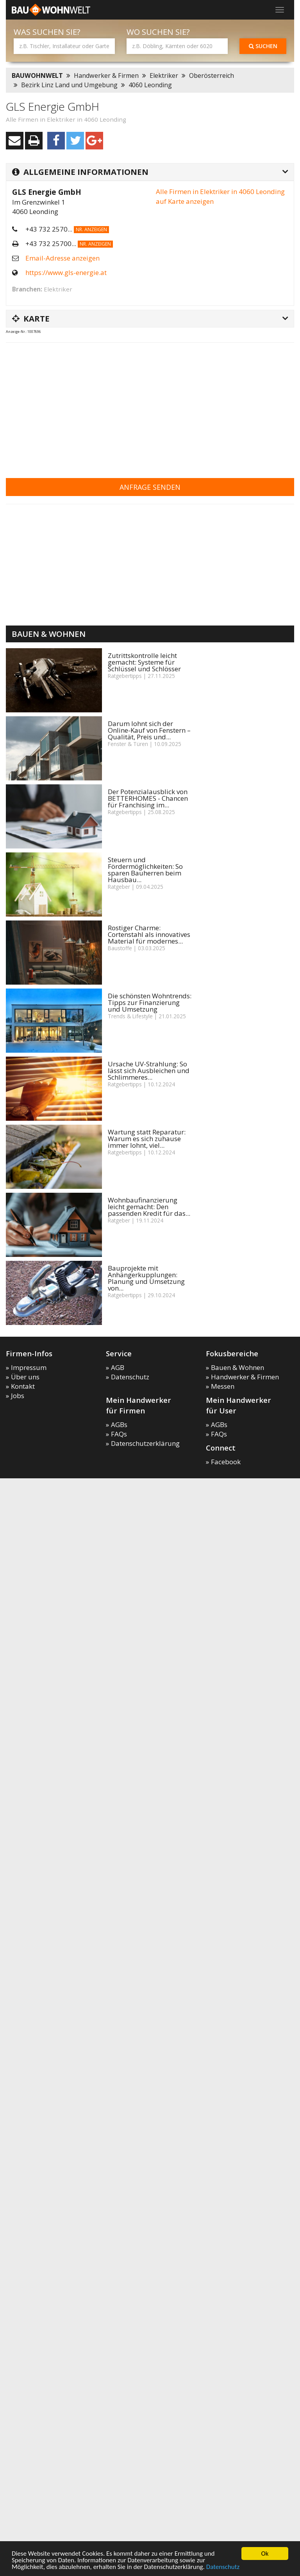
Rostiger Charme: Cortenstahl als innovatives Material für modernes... (149, 934)
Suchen (263, 46)
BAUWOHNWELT (37, 75)
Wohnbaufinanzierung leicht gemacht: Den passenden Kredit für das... (149, 1206)
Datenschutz (222, 2567)
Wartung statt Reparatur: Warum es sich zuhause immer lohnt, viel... (147, 1138)
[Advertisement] (100, 405)
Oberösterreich (211, 75)
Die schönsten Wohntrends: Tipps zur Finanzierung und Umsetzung (149, 1002)
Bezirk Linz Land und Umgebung (69, 85)
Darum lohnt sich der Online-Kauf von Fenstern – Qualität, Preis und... (149, 730)
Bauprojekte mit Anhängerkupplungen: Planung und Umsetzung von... (146, 1278)
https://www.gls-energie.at (66, 272)
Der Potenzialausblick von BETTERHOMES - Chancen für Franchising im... (148, 798)
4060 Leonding (150, 85)
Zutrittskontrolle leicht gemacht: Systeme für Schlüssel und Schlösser (144, 662)
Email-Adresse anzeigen (62, 257)
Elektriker (164, 75)
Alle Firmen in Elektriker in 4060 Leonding (66, 119)
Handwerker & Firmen (106, 75)
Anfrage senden (150, 487)
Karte (31, 318)
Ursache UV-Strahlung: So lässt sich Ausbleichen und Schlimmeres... (148, 1070)
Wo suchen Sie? (158, 32)
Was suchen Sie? (47, 32)
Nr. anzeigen (91, 229)
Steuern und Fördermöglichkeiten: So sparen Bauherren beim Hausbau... (145, 869)
